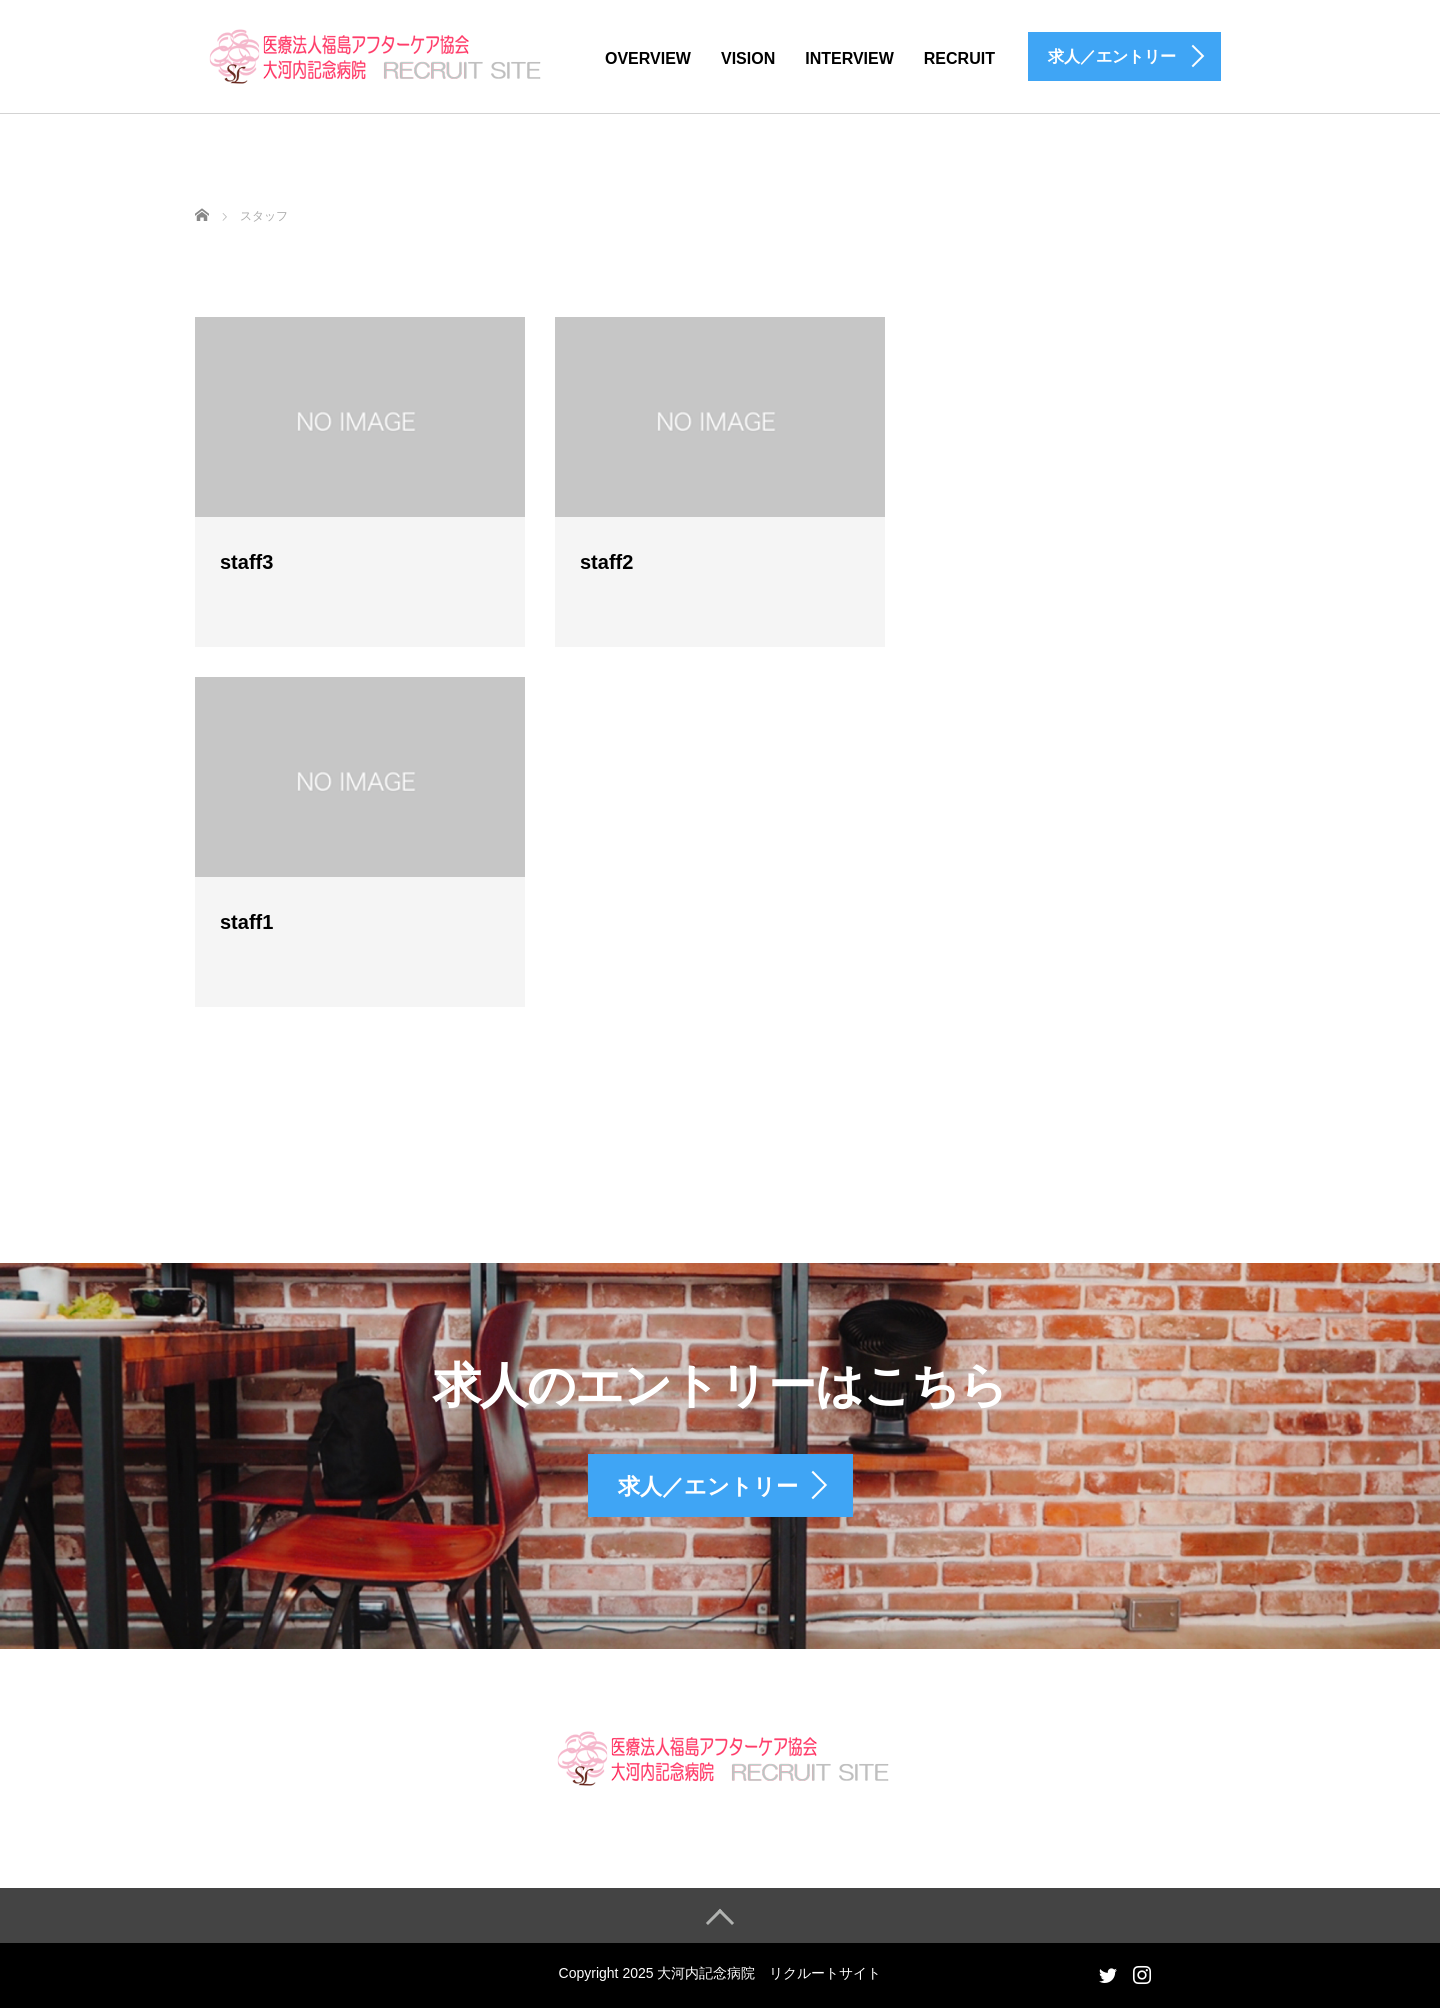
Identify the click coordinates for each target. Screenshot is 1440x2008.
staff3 (246, 562)
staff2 (606, 562)
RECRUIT (959, 58)
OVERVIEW (648, 58)
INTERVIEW (849, 58)
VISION (748, 58)
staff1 (246, 922)
